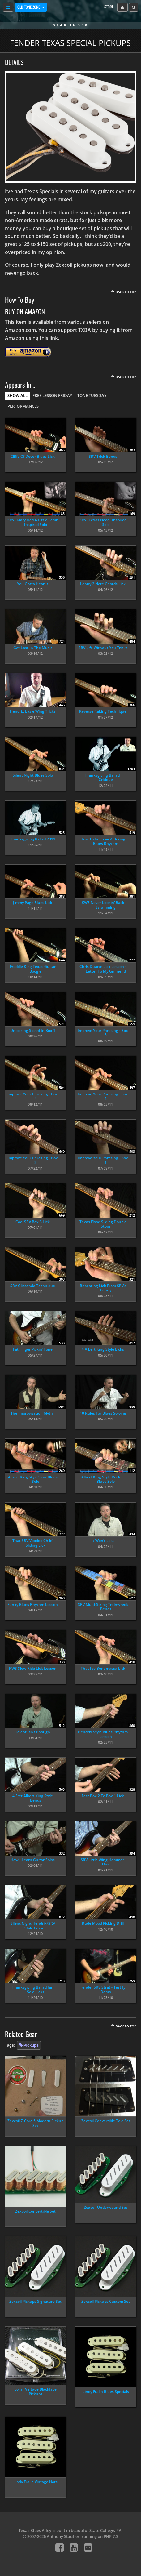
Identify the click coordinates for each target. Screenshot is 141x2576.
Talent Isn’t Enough (32, 1732)
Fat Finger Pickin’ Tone (33, 1349)
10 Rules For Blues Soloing (103, 1413)
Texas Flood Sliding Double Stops (102, 1224)
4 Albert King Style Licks (103, 1349)
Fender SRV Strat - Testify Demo (102, 1989)
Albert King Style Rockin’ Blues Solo (102, 1479)
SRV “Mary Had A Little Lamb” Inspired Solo (33, 522)
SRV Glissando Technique (32, 1285)
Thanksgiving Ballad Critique (102, 777)
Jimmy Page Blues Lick (32, 902)
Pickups (31, 2045)
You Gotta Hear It (32, 583)
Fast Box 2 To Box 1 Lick (103, 1795)
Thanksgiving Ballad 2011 (32, 839)
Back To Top (126, 292)
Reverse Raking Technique (102, 711)
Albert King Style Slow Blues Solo (33, 1479)
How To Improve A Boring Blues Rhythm (102, 841)
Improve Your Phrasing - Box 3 (103, 1096)
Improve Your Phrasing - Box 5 (103, 1032)
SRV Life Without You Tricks (103, 647)
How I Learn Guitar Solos (33, 1859)
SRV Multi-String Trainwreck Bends (103, 1606)
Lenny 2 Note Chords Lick (103, 583)
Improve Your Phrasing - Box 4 (32, 1096)
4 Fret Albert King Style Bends (32, 1798)
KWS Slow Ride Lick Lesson (33, 1668)
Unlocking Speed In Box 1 (32, 1030)
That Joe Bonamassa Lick (103, 1668)
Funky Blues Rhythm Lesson (32, 1604)
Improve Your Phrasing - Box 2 (32, 1160)
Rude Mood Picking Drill (103, 1923)
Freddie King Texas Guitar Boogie (33, 969)
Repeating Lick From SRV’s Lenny (103, 1288)
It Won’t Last (103, 1540)
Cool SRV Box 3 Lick (32, 1221)
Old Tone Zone (29, 7)
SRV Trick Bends (103, 456)
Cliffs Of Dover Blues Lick (33, 456)
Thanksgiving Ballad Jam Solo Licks (32, 1989)
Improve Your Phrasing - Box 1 (103, 1160)
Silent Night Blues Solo (33, 775)
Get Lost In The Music (32, 647)
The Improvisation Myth (32, 1413)
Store (108, 7)
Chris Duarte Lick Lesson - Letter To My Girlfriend (102, 969)
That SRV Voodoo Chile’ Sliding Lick (32, 1543)
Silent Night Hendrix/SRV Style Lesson (33, 1925)
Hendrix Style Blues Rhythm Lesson (103, 1734)
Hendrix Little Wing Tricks (33, 711)
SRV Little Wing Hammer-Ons (103, 1862)
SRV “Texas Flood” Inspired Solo (102, 522)
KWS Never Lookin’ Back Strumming (103, 905)
